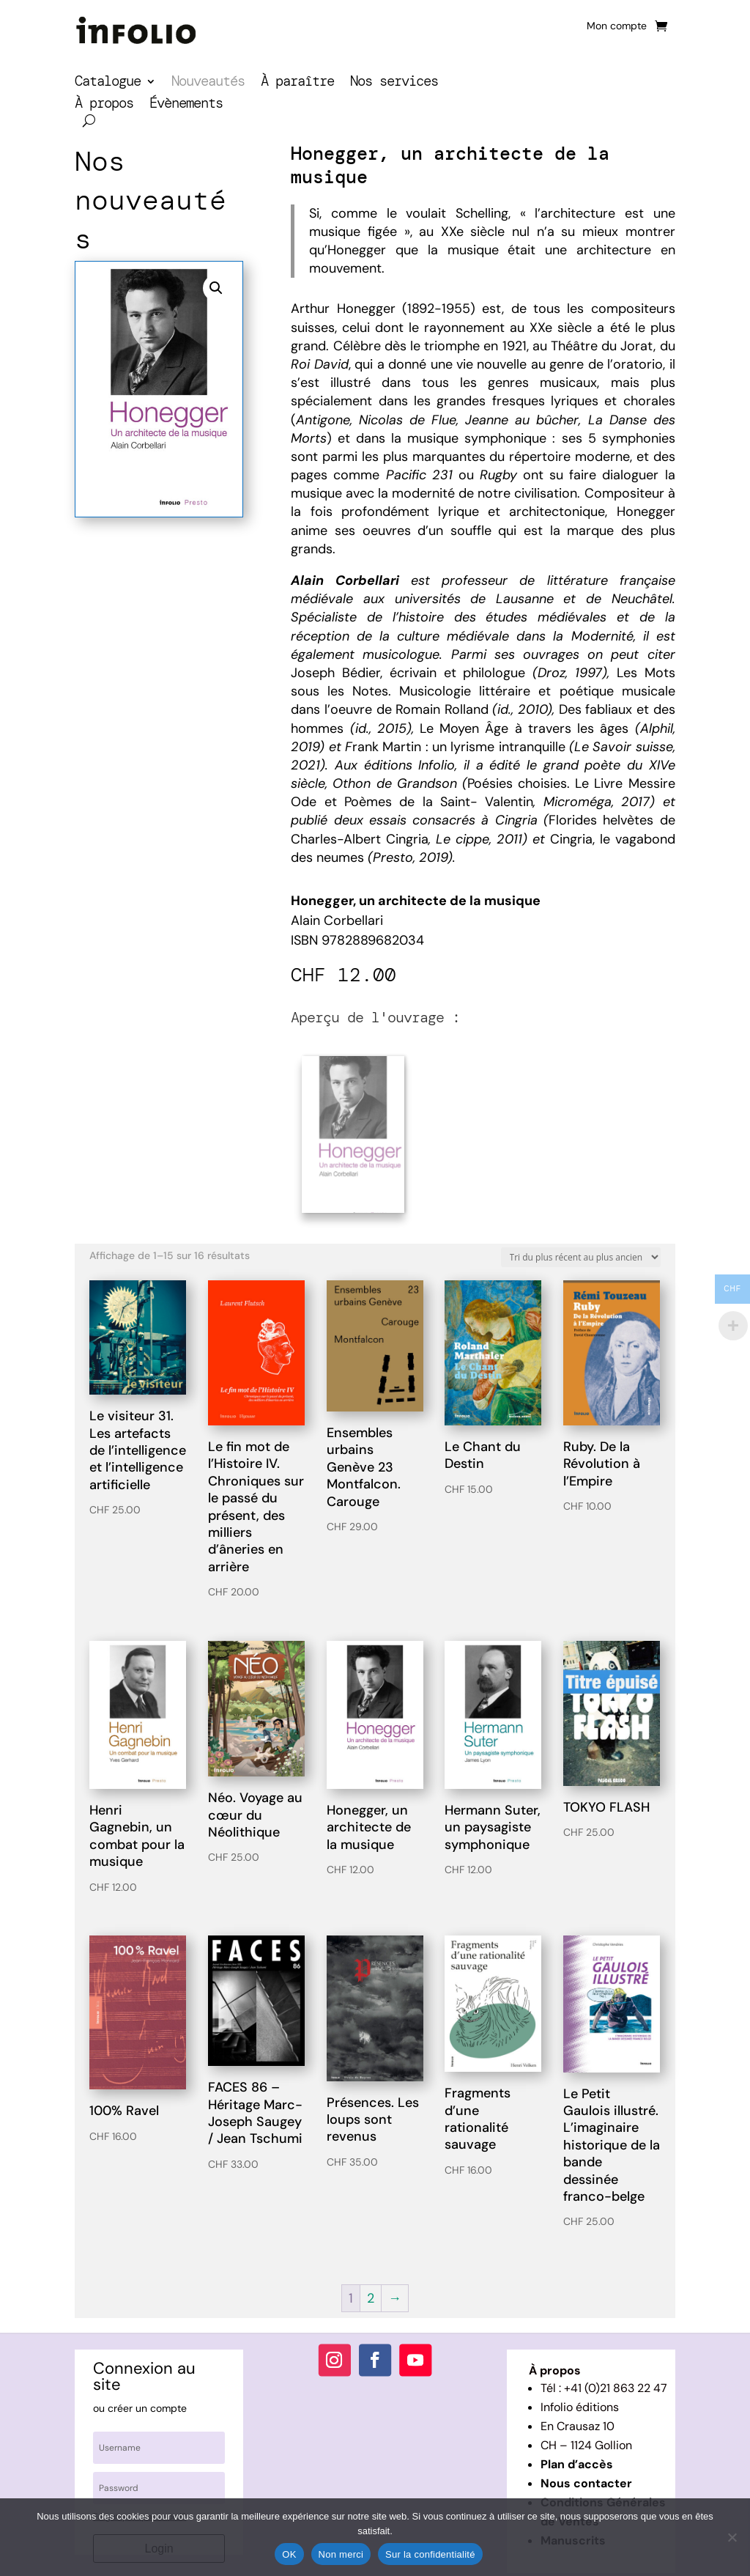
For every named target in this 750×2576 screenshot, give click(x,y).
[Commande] (581, 1245)
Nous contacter (586, 2471)
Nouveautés (208, 83)
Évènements (186, 105)
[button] (216, 288)
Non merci (341, 2554)
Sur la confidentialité (430, 2554)
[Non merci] (731, 2537)
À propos (104, 105)
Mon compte (617, 26)
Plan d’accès (577, 2452)
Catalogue (108, 83)
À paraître (297, 83)
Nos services (394, 83)
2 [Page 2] (370, 2286)
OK (289, 2554)
